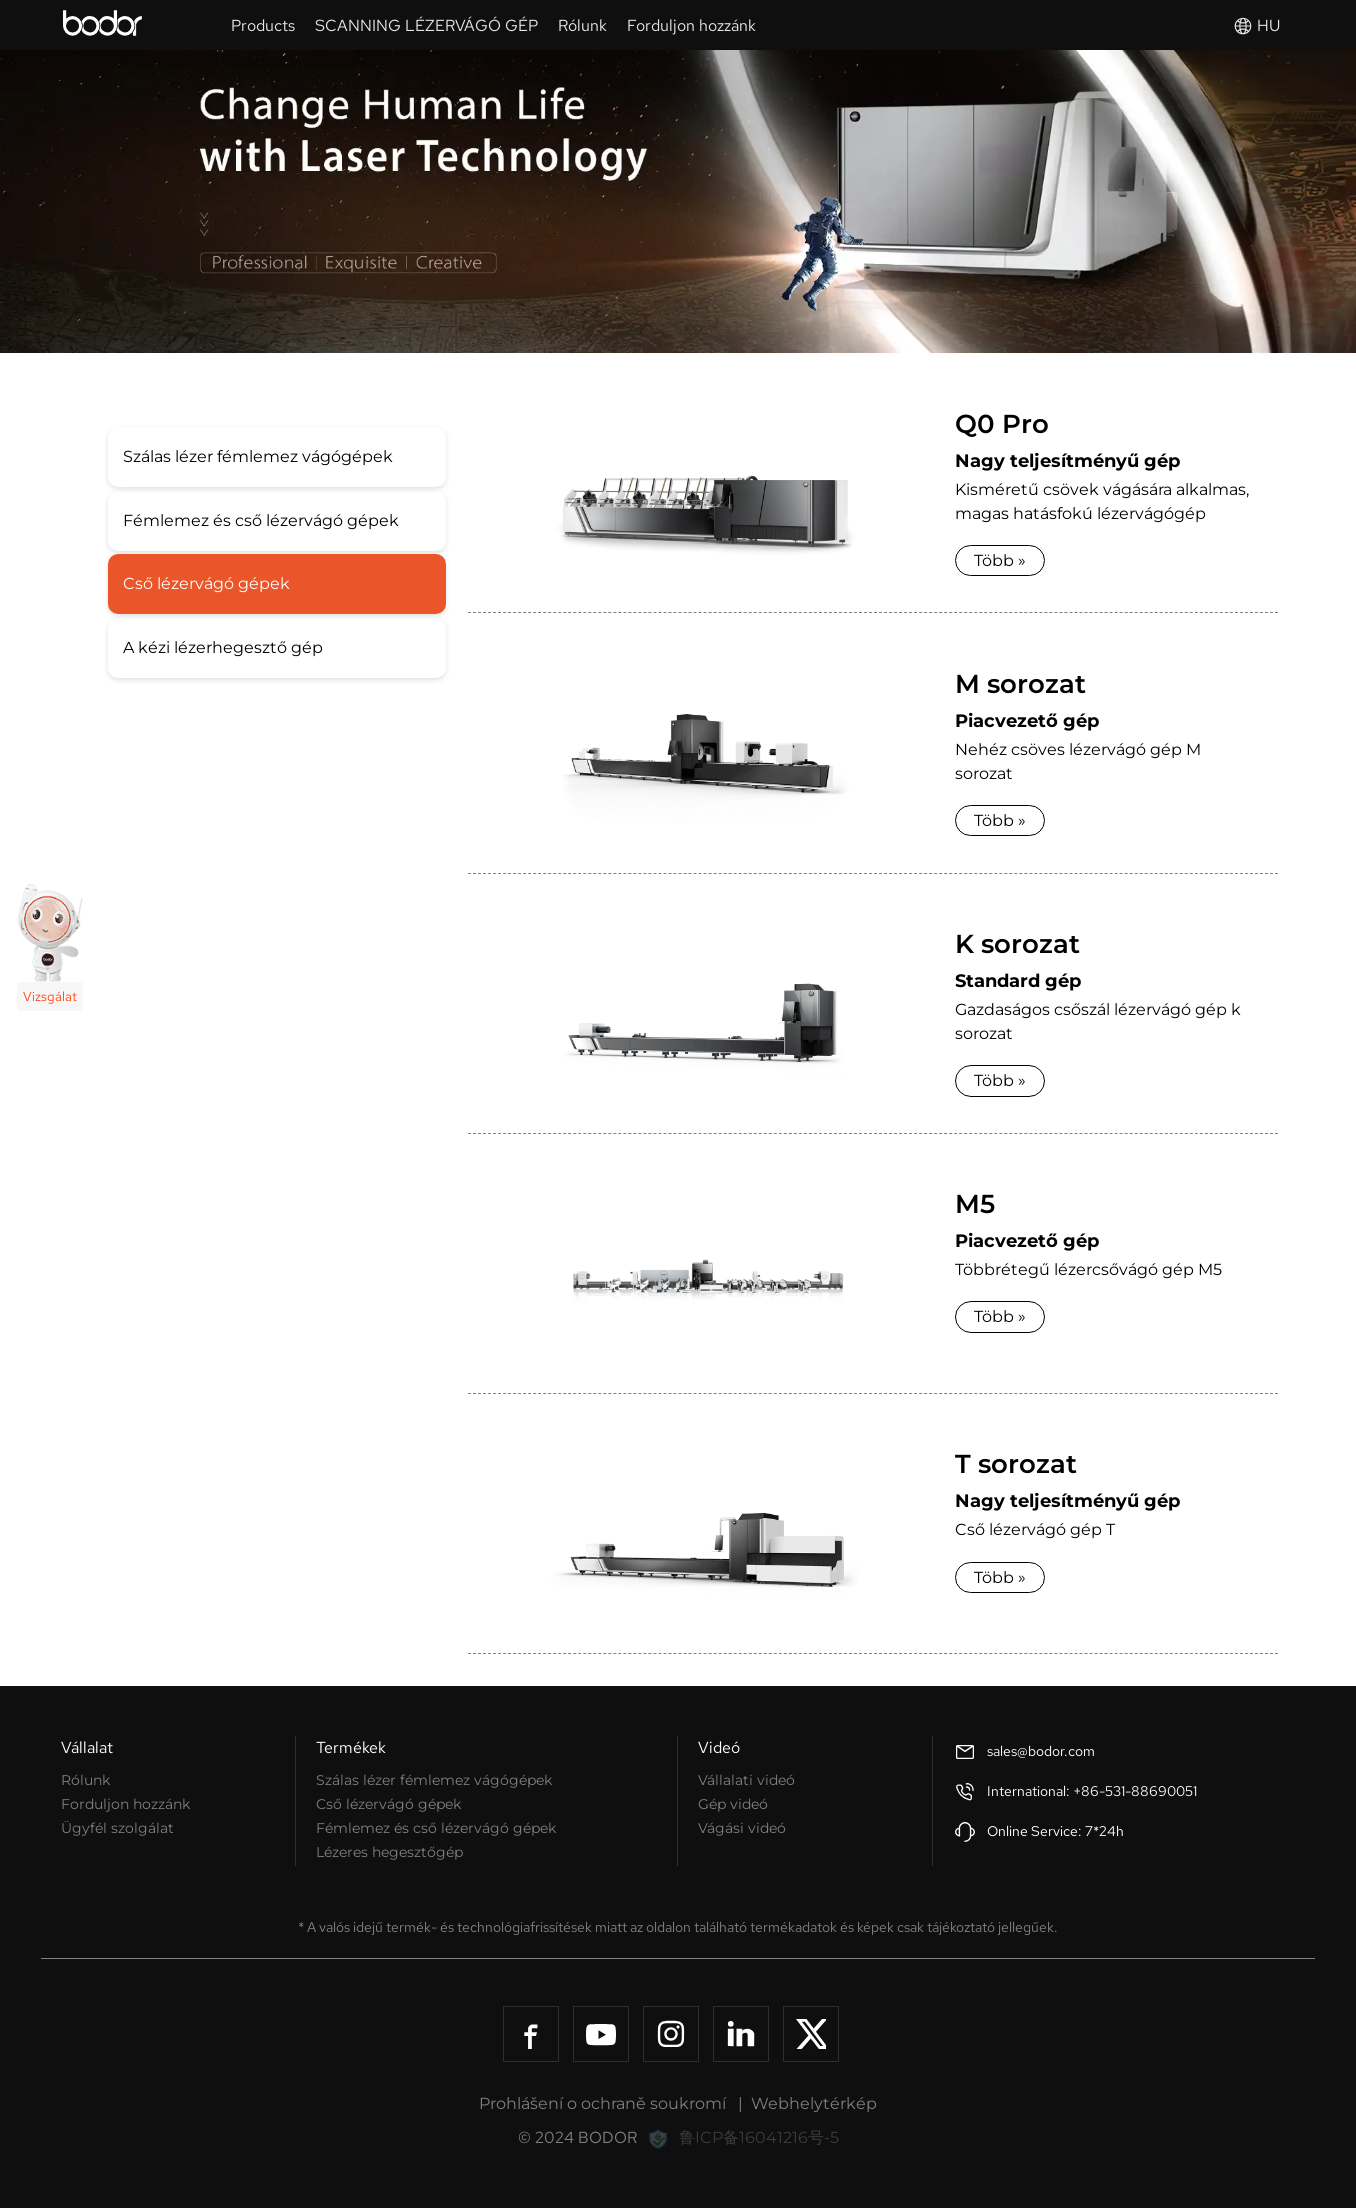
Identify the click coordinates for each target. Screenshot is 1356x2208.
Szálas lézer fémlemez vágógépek (258, 456)
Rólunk (85, 1780)
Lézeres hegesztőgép (389, 1852)
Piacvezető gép (1027, 721)
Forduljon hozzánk (125, 1804)
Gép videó (733, 1804)
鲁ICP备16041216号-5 (759, 2137)
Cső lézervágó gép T (1035, 1529)
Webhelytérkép (814, 2103)
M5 (975, 1204)
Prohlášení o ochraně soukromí (602, 2103)
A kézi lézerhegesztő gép (223, 647)
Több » (1000, 560)
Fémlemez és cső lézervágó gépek (261, 520)
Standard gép (1018, 981)
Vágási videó (742, 1828)
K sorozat (1017, 944)
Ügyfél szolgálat (117, 1828)
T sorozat (1016, 1464)
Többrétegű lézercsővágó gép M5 (1088, 1269)
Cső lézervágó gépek (206, 583)
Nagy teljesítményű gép (1067, 461)
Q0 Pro (1002, 424)
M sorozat (1020, 684)
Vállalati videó (746, 1780)
